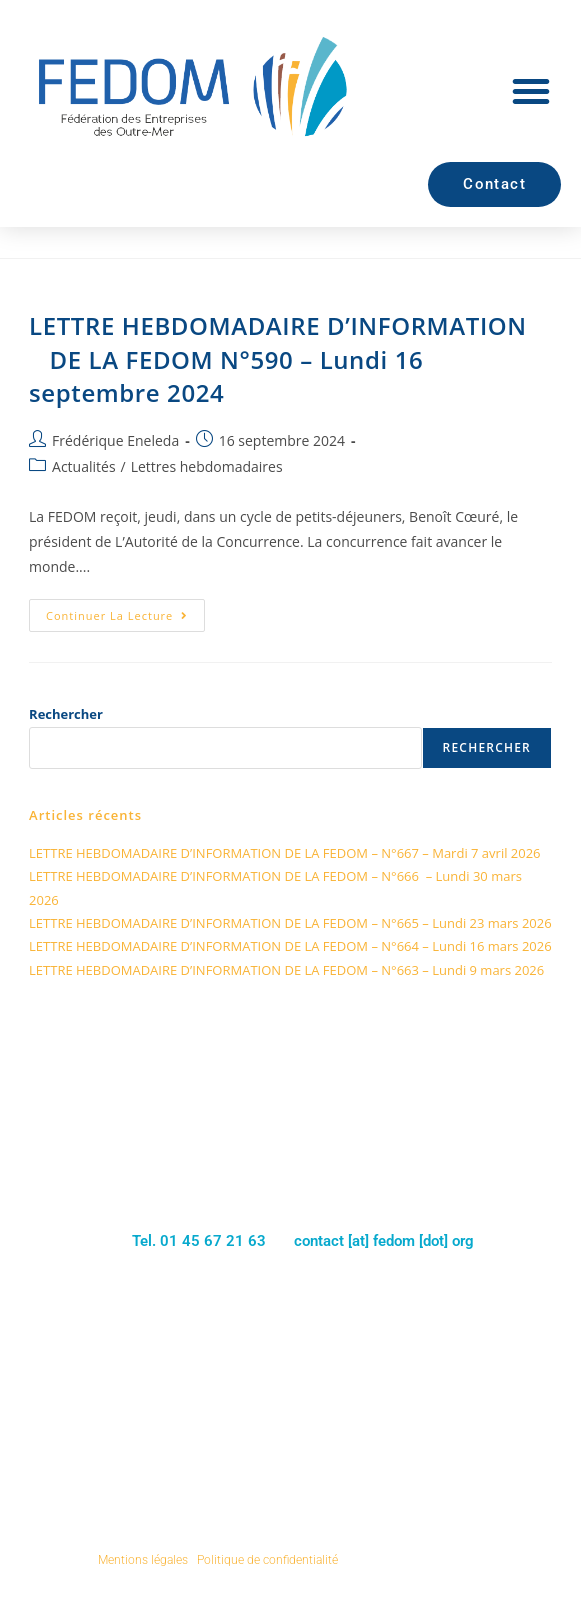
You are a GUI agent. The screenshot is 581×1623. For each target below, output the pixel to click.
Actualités (84, 466)
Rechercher (66, 714)
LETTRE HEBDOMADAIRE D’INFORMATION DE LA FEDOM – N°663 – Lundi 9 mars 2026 (286, 970)
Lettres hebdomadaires (207, 466)
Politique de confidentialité (267, 1560)
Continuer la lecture (125, 611)
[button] (531, 91)
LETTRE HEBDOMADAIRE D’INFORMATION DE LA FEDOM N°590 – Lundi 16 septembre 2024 (278, 359)
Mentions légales (143, 1560)
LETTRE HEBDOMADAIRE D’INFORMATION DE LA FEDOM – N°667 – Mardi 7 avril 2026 (285, 853)
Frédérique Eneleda (115, 440)
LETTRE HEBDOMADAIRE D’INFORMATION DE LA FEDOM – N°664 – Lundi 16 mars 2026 (290, 946)
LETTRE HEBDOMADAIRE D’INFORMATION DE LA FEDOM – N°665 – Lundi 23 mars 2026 (290, 923)
